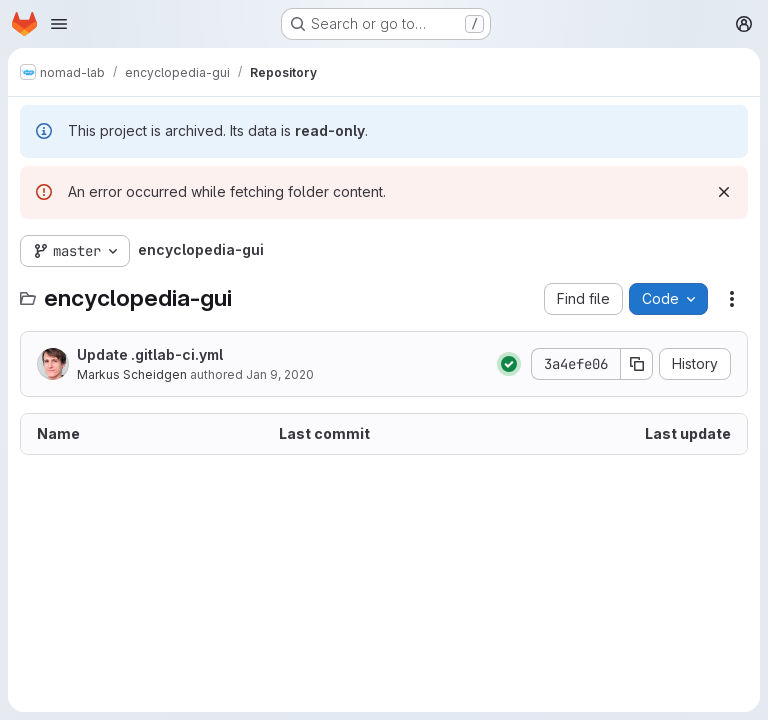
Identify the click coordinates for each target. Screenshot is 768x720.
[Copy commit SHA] (637, 364)
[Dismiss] (724, 192)
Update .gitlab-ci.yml (150, 354)
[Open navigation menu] (59, 24)
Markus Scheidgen (132, 374)
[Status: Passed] (509, 364)
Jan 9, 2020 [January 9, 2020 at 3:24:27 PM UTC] (280, 374)
